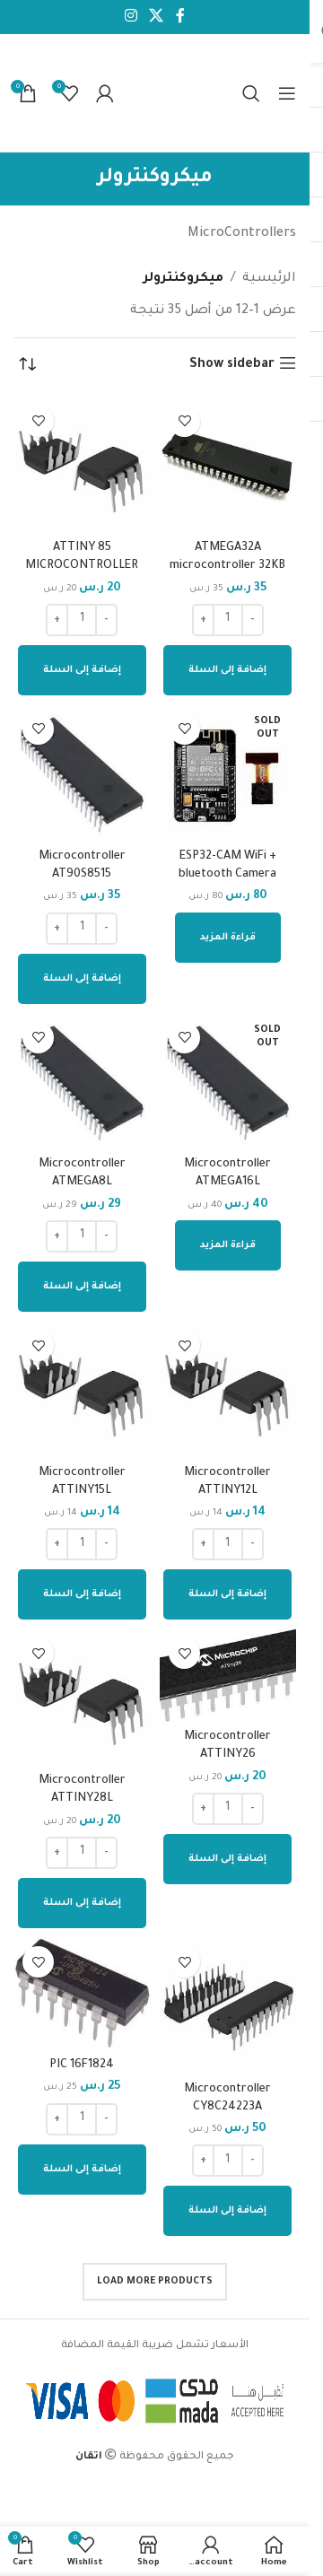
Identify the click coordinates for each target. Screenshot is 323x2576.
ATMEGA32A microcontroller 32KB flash (227, 566)
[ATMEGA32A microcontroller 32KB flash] (228, 465)
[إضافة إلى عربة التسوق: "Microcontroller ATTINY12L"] (227, 1594)
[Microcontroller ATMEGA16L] (228, 1081)
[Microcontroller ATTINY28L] (82, 1697)
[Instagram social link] (130, 17)
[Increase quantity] (203, 620)
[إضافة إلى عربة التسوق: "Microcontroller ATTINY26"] (227, 1859)
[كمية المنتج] (227, 620)
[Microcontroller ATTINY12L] (228, 1389)
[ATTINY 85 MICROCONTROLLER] (82, 465)
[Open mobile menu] (287, 93)
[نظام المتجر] (26, 365)
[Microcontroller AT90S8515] (82, 773)
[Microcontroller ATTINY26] (228, 1675)
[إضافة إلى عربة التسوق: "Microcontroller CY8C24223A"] (227, 2211)
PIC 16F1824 (81, 2065)
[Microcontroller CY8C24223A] (228, 2005)
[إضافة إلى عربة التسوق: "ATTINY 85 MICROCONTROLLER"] (82, 670)
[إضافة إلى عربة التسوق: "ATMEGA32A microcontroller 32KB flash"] (227, 670)
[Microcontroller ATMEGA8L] (82, 1081)
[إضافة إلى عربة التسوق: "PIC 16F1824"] (82, 2169)
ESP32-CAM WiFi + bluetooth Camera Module (227, 875)
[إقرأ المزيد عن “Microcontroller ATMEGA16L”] (228, 1245)
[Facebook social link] (180, 17)
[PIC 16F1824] (82, 1993)
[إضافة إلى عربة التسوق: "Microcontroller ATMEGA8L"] (82, 1287)
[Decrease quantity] (252, 620)
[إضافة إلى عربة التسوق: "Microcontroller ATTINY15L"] (82, 1594)
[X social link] (157, 17)
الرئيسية (269, 279)
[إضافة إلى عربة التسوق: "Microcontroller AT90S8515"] (82, 979)
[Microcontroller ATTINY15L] (82, 1389)
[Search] (251, 93)
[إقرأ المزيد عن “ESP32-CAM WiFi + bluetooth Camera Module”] (228, 938)
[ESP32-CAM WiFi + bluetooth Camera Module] (228, 773)
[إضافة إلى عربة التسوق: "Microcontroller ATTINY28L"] (82, 1903)
